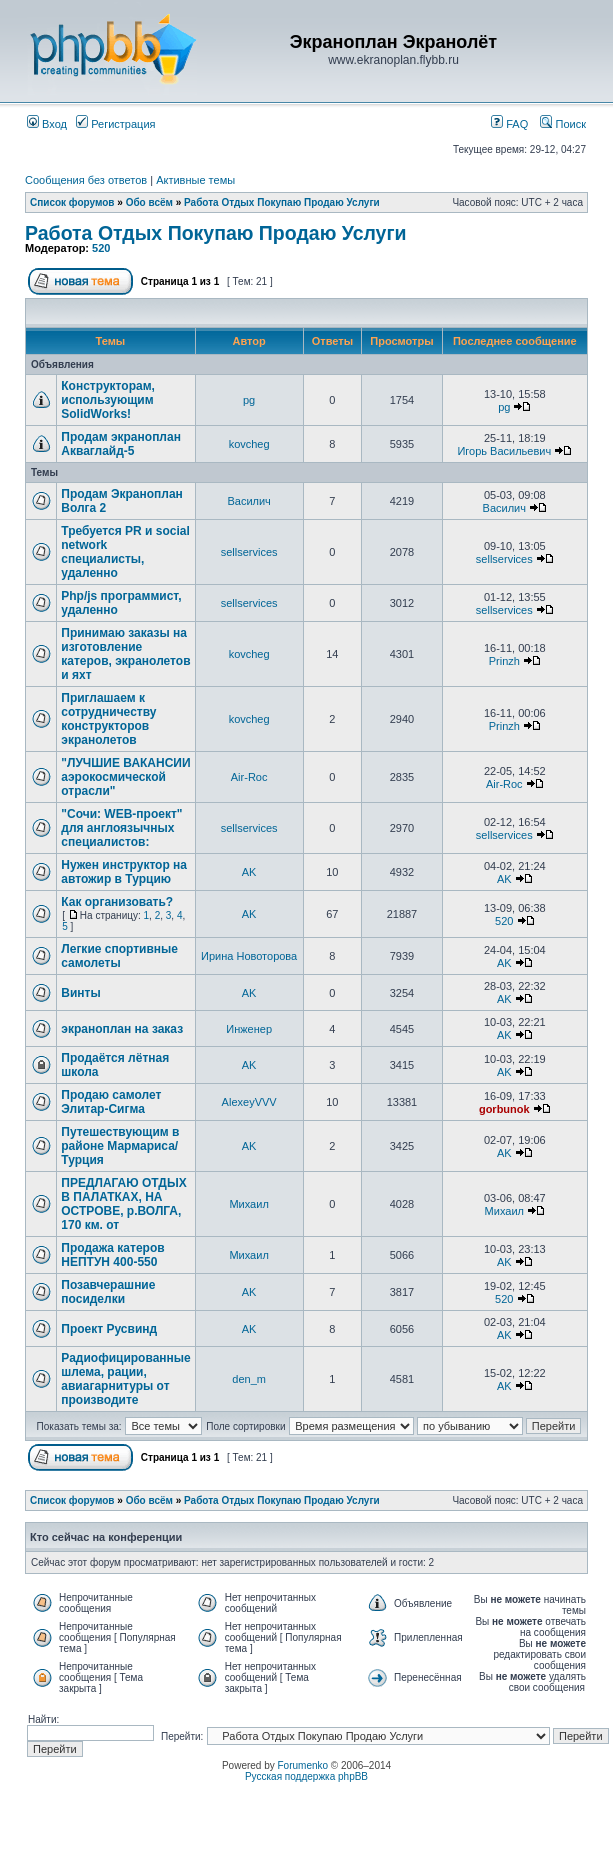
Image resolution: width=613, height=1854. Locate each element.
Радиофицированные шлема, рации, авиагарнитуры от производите (125, 1379)
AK (249, 872)
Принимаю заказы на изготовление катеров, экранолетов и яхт (125, 654)
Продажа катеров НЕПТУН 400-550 (112, 1255)
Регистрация (115, 124)
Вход (47, 124)
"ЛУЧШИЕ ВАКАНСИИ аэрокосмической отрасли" (125, 777)
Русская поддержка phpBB (306, 1776)
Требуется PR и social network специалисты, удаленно (125, 552)
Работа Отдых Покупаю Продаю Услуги (282, 202)
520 (101, 248)
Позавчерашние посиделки (108, 1292)
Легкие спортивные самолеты (119, 956)
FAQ (509, 124)
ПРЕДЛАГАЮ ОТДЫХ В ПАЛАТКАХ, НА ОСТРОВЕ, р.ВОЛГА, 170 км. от (123, 1204)
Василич (248, 501)
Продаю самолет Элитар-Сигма (111, 1102)
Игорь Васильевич (504, 451)
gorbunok (504, 1109)
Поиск (563, 124)
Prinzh (504, 661)
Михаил (248, 1204)
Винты (80, 993)
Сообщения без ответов (86, 180)
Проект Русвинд (109, 1329)
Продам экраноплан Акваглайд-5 (121, 444)
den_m (249, 1379)
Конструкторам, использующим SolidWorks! (108, 400)
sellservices (249, 552)
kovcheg (249, 444)
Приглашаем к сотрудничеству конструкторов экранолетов (108, 719)
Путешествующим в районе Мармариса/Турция (120, 1146)
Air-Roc (249, 777)
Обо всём (149, 202)
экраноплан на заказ (122, 1029)
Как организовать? (117, 902)
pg (249, 400)
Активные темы (195, 180)
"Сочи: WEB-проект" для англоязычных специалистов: (121, 828)
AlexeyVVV (249, 1102)
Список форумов (72, 202)
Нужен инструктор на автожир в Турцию (124, 872)
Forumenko (303, 1765)
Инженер (249, 1029)
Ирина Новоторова (249, 956)
